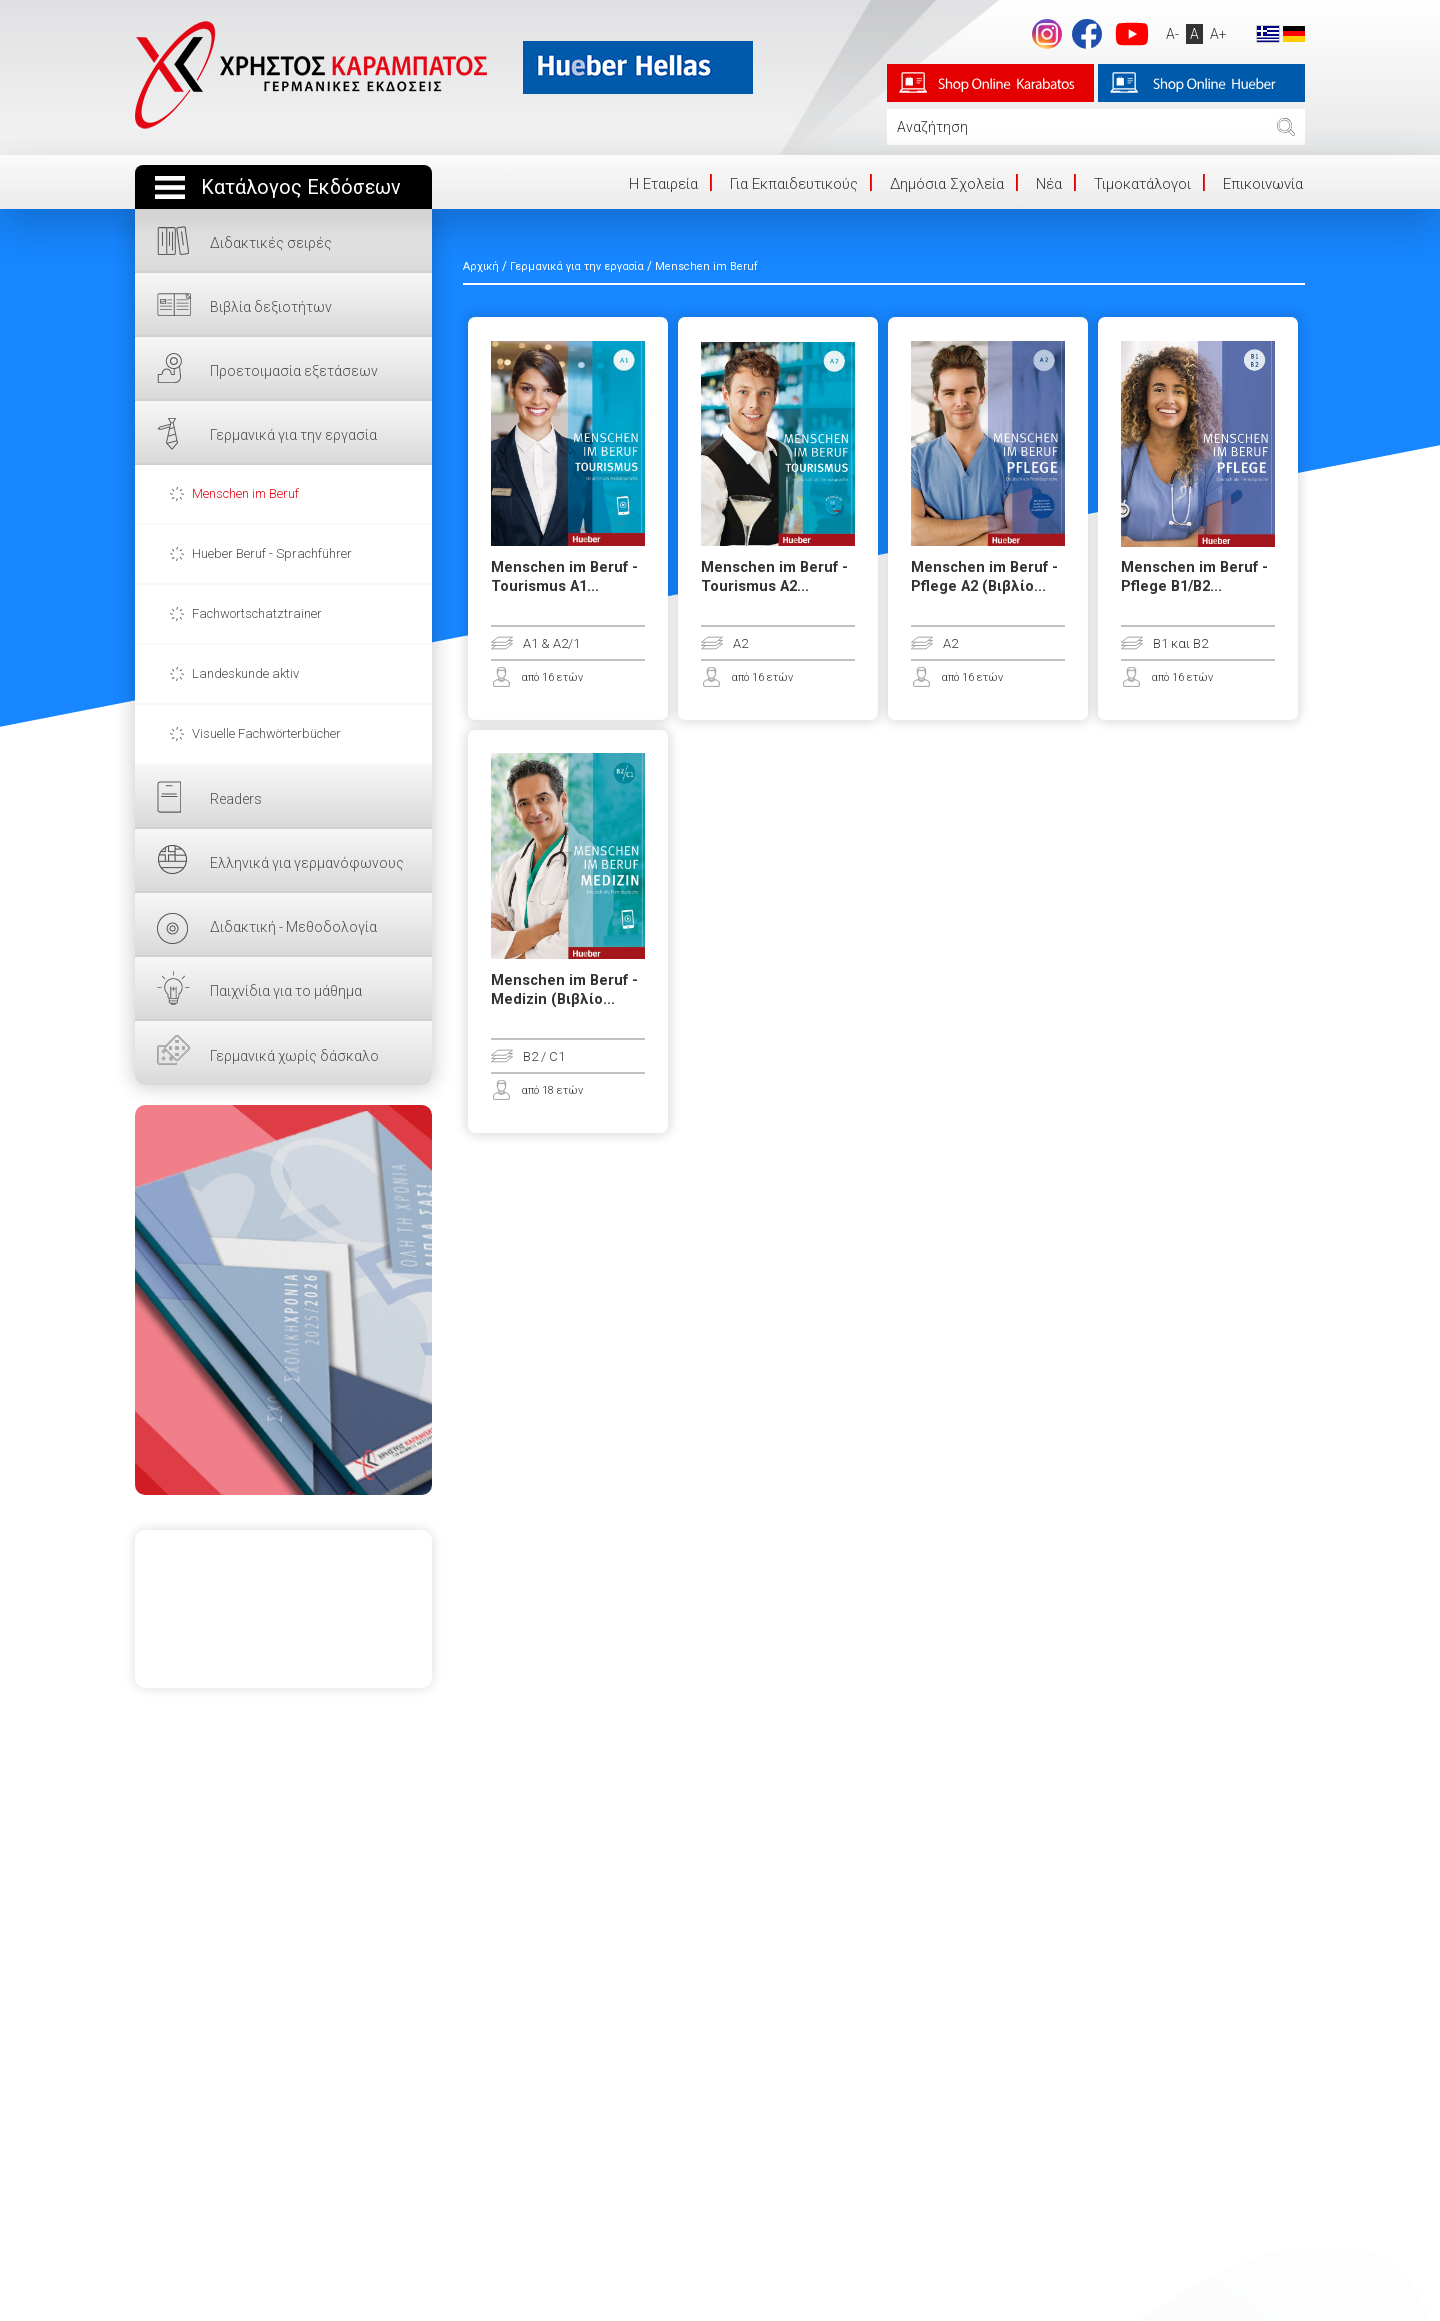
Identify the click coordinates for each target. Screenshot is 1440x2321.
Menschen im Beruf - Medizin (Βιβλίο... (564, 990)
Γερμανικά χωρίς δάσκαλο (294, 1056)
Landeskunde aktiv (245, 673)
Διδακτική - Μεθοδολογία (293, 927)
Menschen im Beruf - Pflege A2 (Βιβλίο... (984, 577)
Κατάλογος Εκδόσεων (301, 187)
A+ (1218, 34)
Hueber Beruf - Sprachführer (272, 553)
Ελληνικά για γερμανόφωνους (307, 863)
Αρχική (481, 266)
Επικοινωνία (1263, 184)
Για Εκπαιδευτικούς (794, 184)
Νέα (1049, 184)
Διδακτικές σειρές (271, 243)
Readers (236, 799)
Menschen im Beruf (245, 493)
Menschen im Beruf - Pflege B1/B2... (1194, 577)
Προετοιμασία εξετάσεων (294, 371)
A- (1172, 34)
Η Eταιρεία (663, 184)
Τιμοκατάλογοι (1142, 184)
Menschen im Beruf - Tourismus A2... (774, 577)
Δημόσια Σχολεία (947, 184)
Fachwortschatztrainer (257, 613)
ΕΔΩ (283, 1300)
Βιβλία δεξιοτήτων (271, 307)
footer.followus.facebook (1087, 34)
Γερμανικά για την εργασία (293, 435)
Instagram (1047, 34)
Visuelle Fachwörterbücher (266, 733)
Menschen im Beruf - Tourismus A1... (564, 577)
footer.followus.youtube (1132, 34)
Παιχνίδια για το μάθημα (286, 991)
